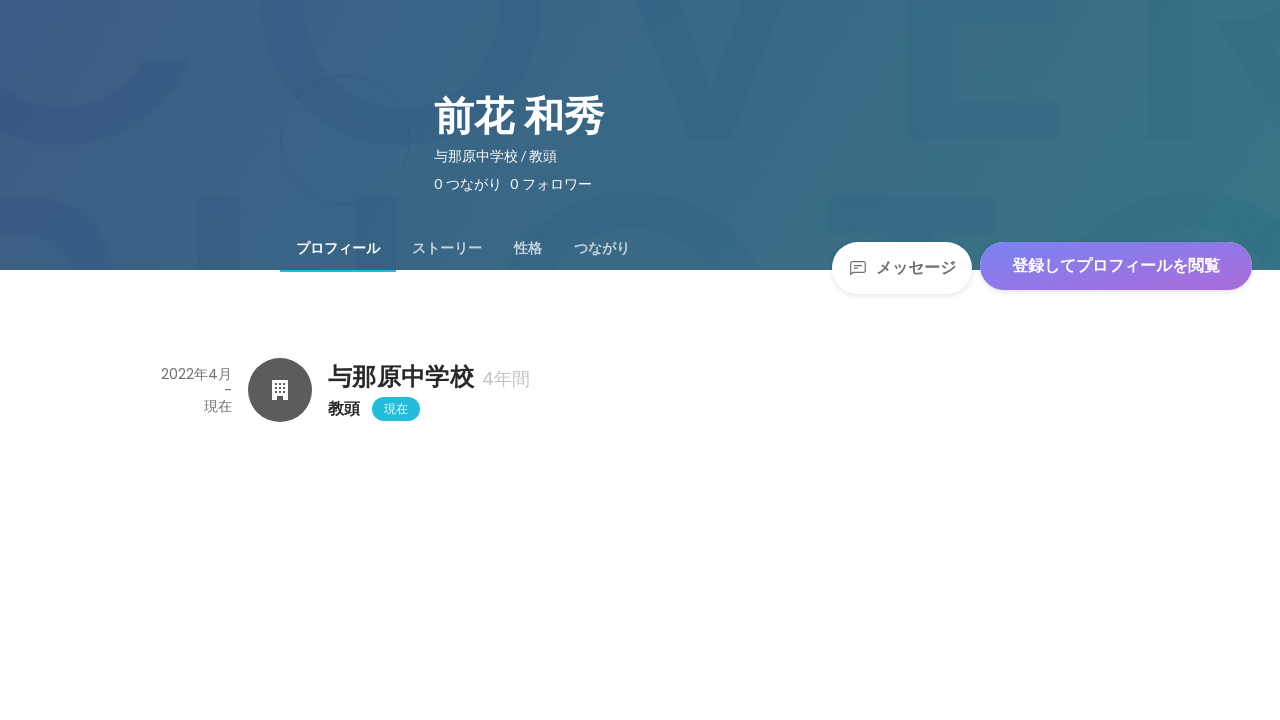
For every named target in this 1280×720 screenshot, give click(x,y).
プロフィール (338, 248)
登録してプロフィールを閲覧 (1116, 265)
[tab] (338, 248)
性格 (528, 248)
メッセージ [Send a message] (902, 267)
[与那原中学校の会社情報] (280, 390)
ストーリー (447, 248)
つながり (602, 248)
